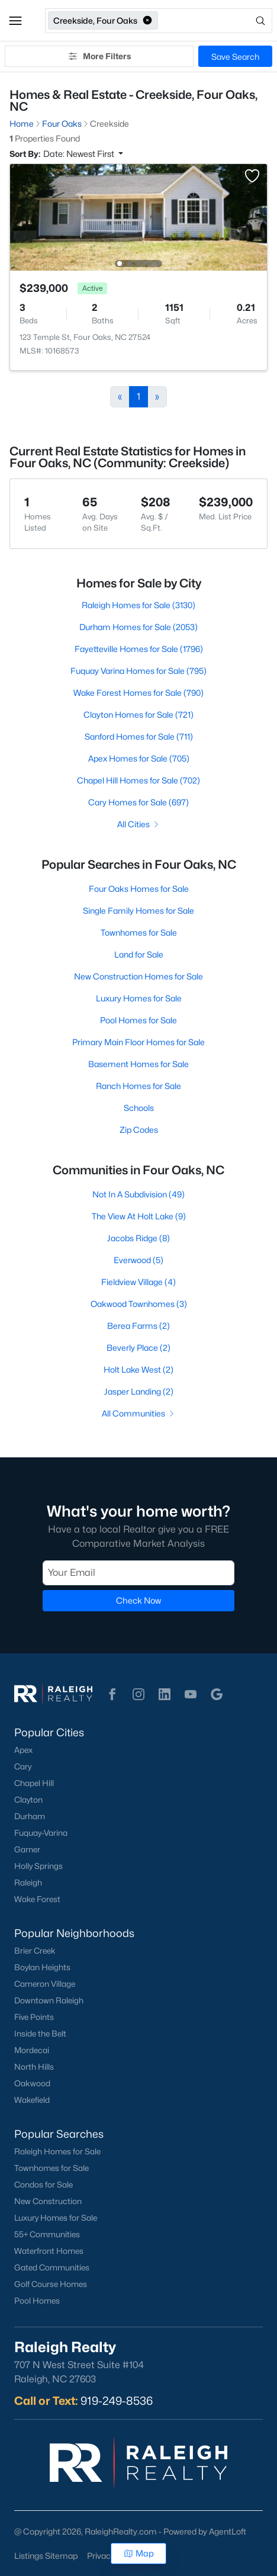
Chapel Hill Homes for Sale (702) (138, 780)
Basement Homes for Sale (138, 1064)
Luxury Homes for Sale (139, 998)
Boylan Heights (42, 1967)
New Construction (48, 2201)
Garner (27, 1849)
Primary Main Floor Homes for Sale (138, 1042)
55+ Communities (47, 2234)
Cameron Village (44, 1984)
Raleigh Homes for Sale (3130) (138, 605)
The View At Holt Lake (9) (139, 1216)
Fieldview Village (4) (138, 1282)
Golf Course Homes (50, 2284)
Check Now (138, 1600)
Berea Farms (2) (138, 1326)
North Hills (34, 2066)
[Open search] (216, 21)
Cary (22, 1766)
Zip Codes (139, 1130)
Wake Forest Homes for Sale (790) (138, 693)
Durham (29, 1816)
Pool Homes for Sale (138, 1020)
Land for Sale (138, 954)
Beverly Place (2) (138, 1347)
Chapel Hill (34, 1783)
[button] (15, 20)
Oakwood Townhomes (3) (139, 1304)
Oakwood (32, 2083)
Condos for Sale (43, 2184)
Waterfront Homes (48, 2251)
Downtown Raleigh (48, 2000)
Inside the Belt (40, 2033)
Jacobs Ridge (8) (138, 1238)
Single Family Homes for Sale (138, 910)
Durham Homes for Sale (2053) (138, 627)
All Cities (138, 824)
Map (139, 2553)
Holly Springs (38, 1866)
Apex (23, 1750)
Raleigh (28, 1882)
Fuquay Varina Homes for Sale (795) (138, 671)
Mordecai (31, 2050)
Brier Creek (35, 1950)
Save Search (235, 57)
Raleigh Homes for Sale (57, 2151)
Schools (139, 1108)
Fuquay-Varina (40, 1833)
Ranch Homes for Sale (138, 1086)
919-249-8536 (116, 2401)
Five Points (34, 2017)
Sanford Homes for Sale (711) (139, 736)
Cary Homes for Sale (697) (138, 802)
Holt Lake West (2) (138, 1369)
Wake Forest (37, 1899)
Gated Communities (51, 2267)
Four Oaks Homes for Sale (139, 889)
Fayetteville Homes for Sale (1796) (139, 649)
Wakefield (32, 2100)
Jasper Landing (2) (138, 1391)
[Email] (138, 1572)
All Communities (139, 1413)
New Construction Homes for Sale (138, 976)
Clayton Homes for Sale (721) (138, 714)
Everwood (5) (138, 1260)
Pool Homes (37, 2300)
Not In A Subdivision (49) (138, 1194)
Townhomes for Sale (139, 932)
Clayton (28, 1799)
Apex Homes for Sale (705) (138, 758)
